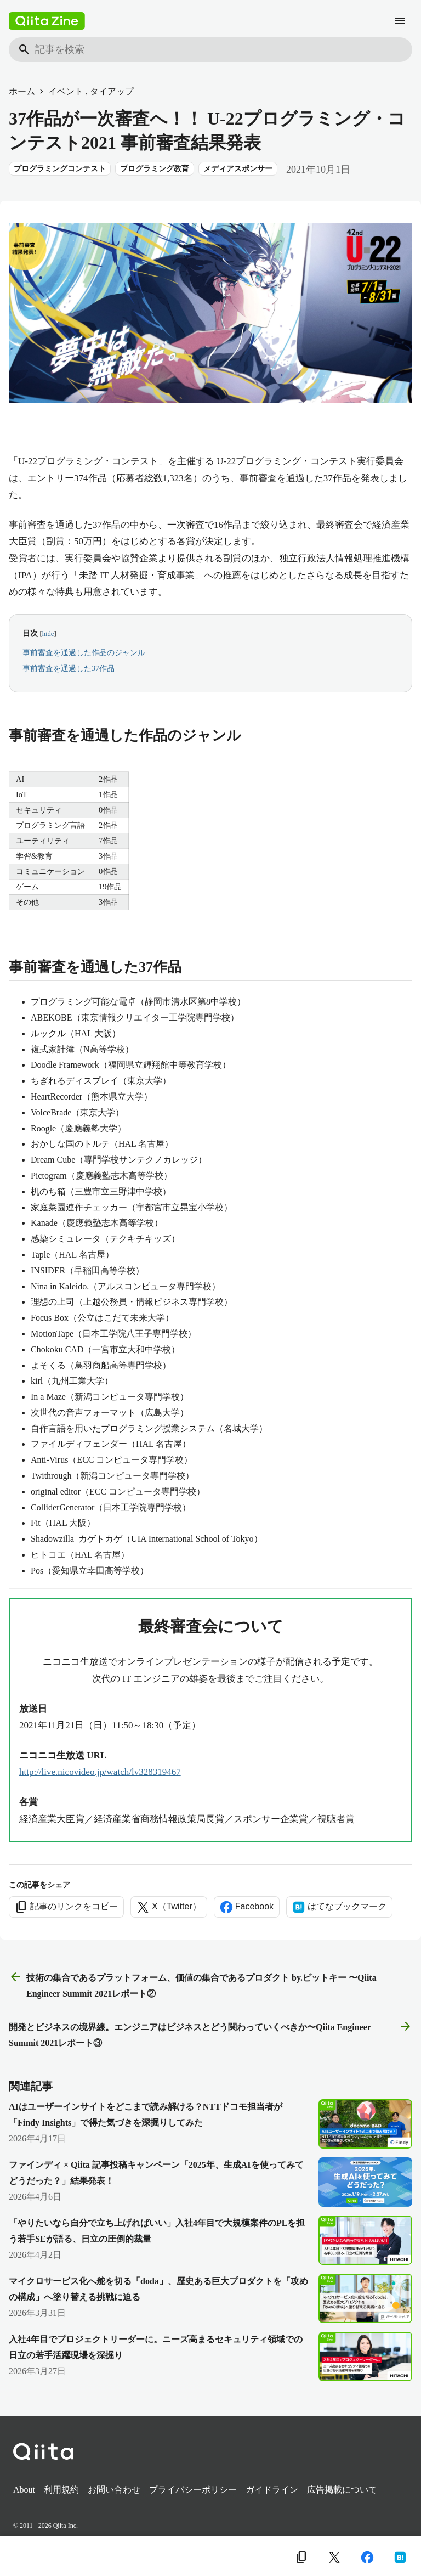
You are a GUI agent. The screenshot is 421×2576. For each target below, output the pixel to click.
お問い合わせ (114, 2489)
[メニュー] (400, 21)
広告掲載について (342, 2489)
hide (48, 634)
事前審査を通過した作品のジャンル (83, 653)
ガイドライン (272, 2489)
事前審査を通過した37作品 (68, 668)
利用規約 (61, 2489)
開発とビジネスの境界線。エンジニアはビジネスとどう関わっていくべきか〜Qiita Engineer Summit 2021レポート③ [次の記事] (210, 2034)
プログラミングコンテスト (60, 169)
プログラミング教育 (154, 169)
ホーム (22, 91)
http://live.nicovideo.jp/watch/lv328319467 (100, 1772)
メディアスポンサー (237, 169)
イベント (65, 91)
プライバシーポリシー (193, 2489)
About (24, 2489)
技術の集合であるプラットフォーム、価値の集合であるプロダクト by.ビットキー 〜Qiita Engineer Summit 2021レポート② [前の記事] (193, 1984)
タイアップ (112, 91)
